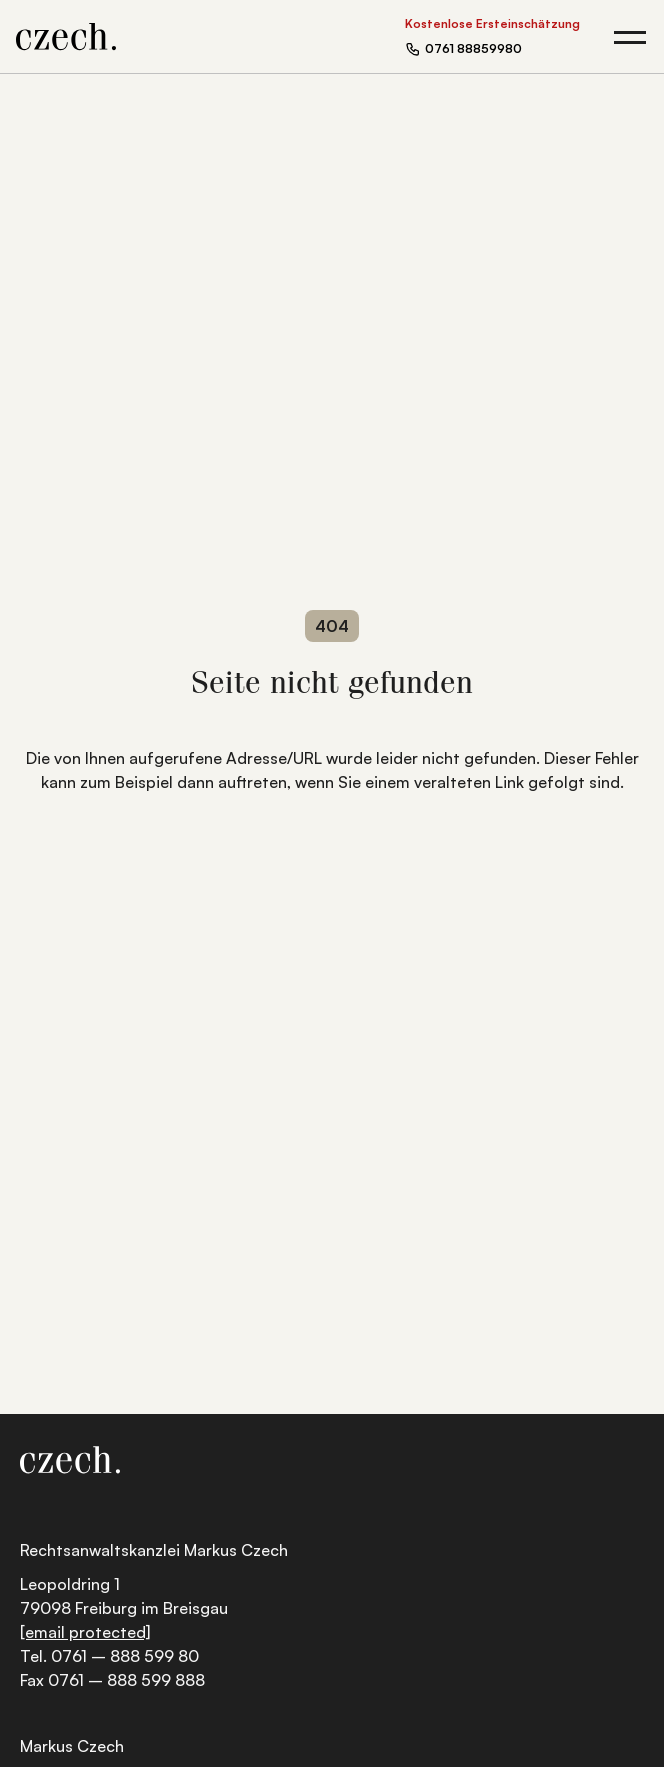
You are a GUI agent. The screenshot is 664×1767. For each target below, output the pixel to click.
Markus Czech (72, 1746)
